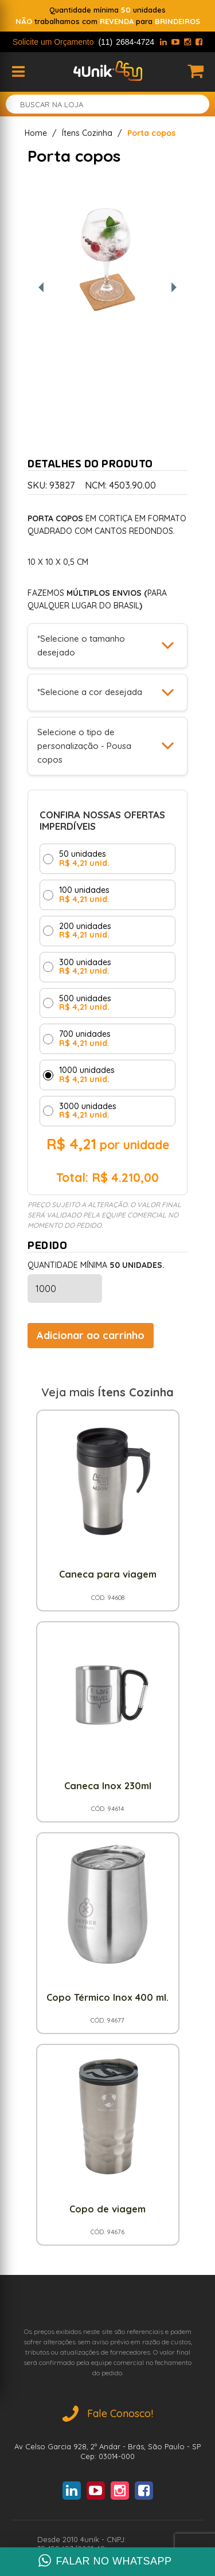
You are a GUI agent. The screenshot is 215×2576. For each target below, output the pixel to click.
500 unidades (85, 1003)
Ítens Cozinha (87, 133)
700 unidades (85, 1039)
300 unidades (85, 967)
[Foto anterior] (41, 288)
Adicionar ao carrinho (90, 1335)
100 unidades (84, 895)
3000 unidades (87, 1111)
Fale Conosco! (107, 2413)
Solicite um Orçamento (83, 41)
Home (36, 133)
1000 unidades (87, 1075)
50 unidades (84, 859)
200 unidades (85, 931)
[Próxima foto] (174, 288)
